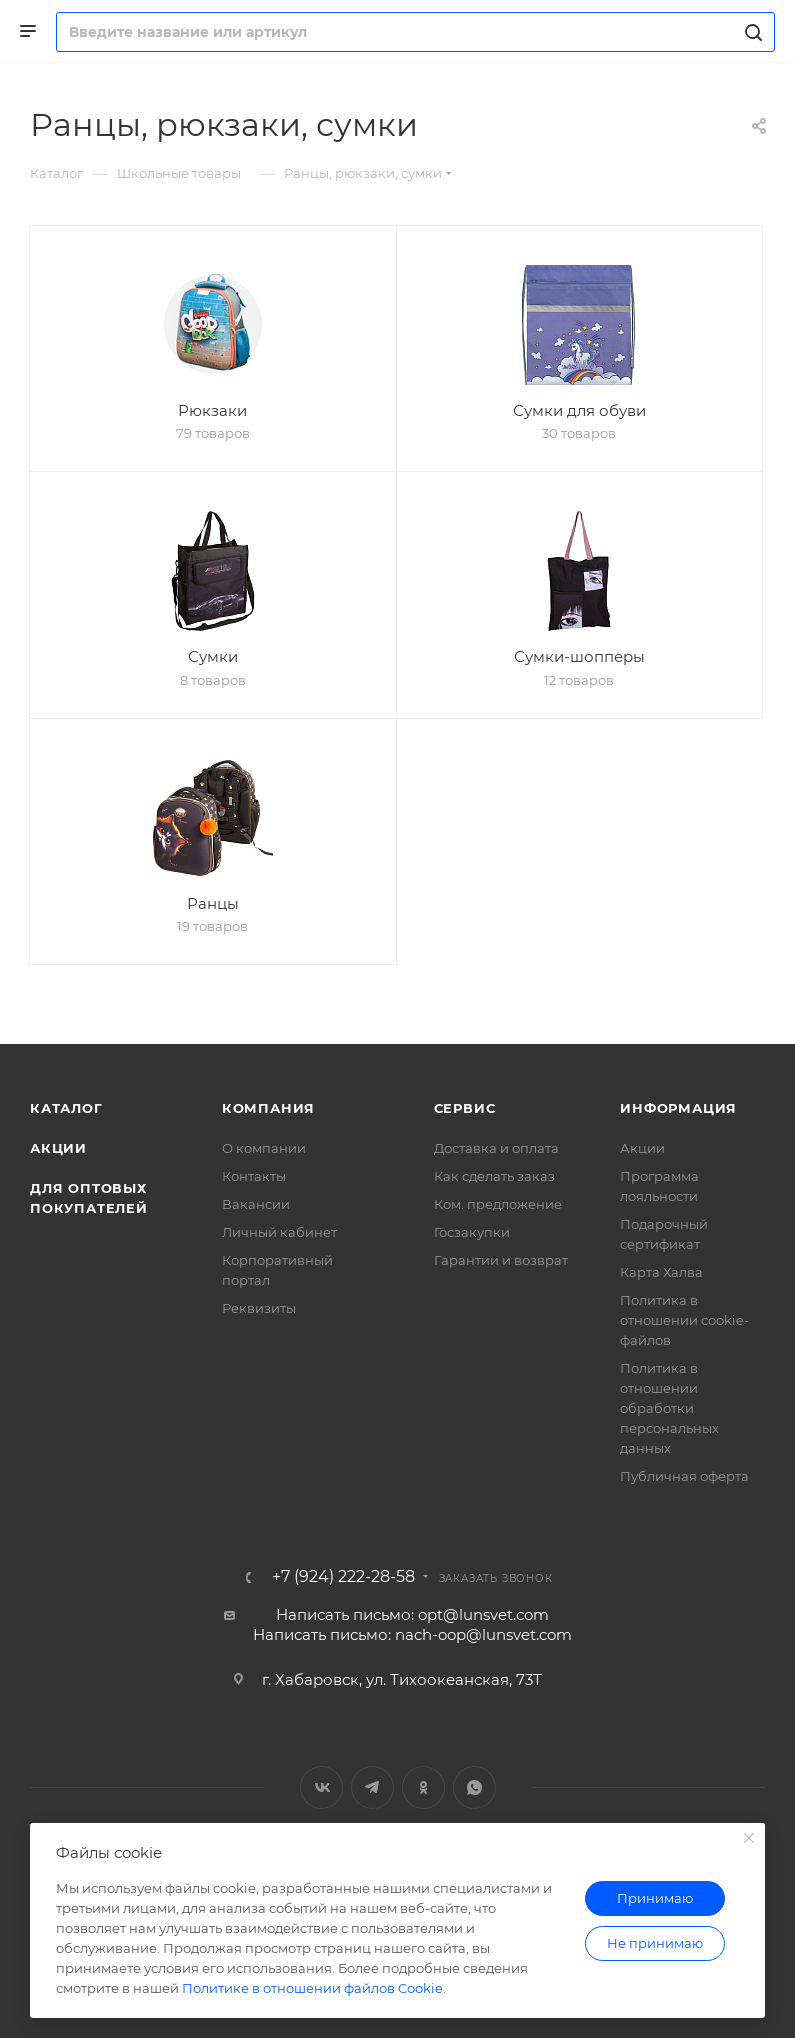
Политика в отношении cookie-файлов (684, 1320)
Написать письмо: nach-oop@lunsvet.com (412, 1634)
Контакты (254, 1176)
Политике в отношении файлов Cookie (312, 1988)
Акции (58, 1148)
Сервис (465, 1108)
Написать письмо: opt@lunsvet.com (412, 1614)
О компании (264, 1148)
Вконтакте (321, 1787)
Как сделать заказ (494, 1176)
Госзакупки (472, 1232)
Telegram (372, 1787)
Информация (678, 1108)
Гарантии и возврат (501, 1260)
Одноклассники (423, 1787)
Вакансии (256, 1204)
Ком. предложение (498, 1204)
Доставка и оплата (496, 1148)
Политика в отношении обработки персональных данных (669, 1408)
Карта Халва (661, 1272)
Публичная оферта (684, 1476)
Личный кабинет (279, 1232)
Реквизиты (259, 1308)
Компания (268, 1108)
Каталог (66, 1108)
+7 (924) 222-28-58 (343, 1577)
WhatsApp (474, 1787)
